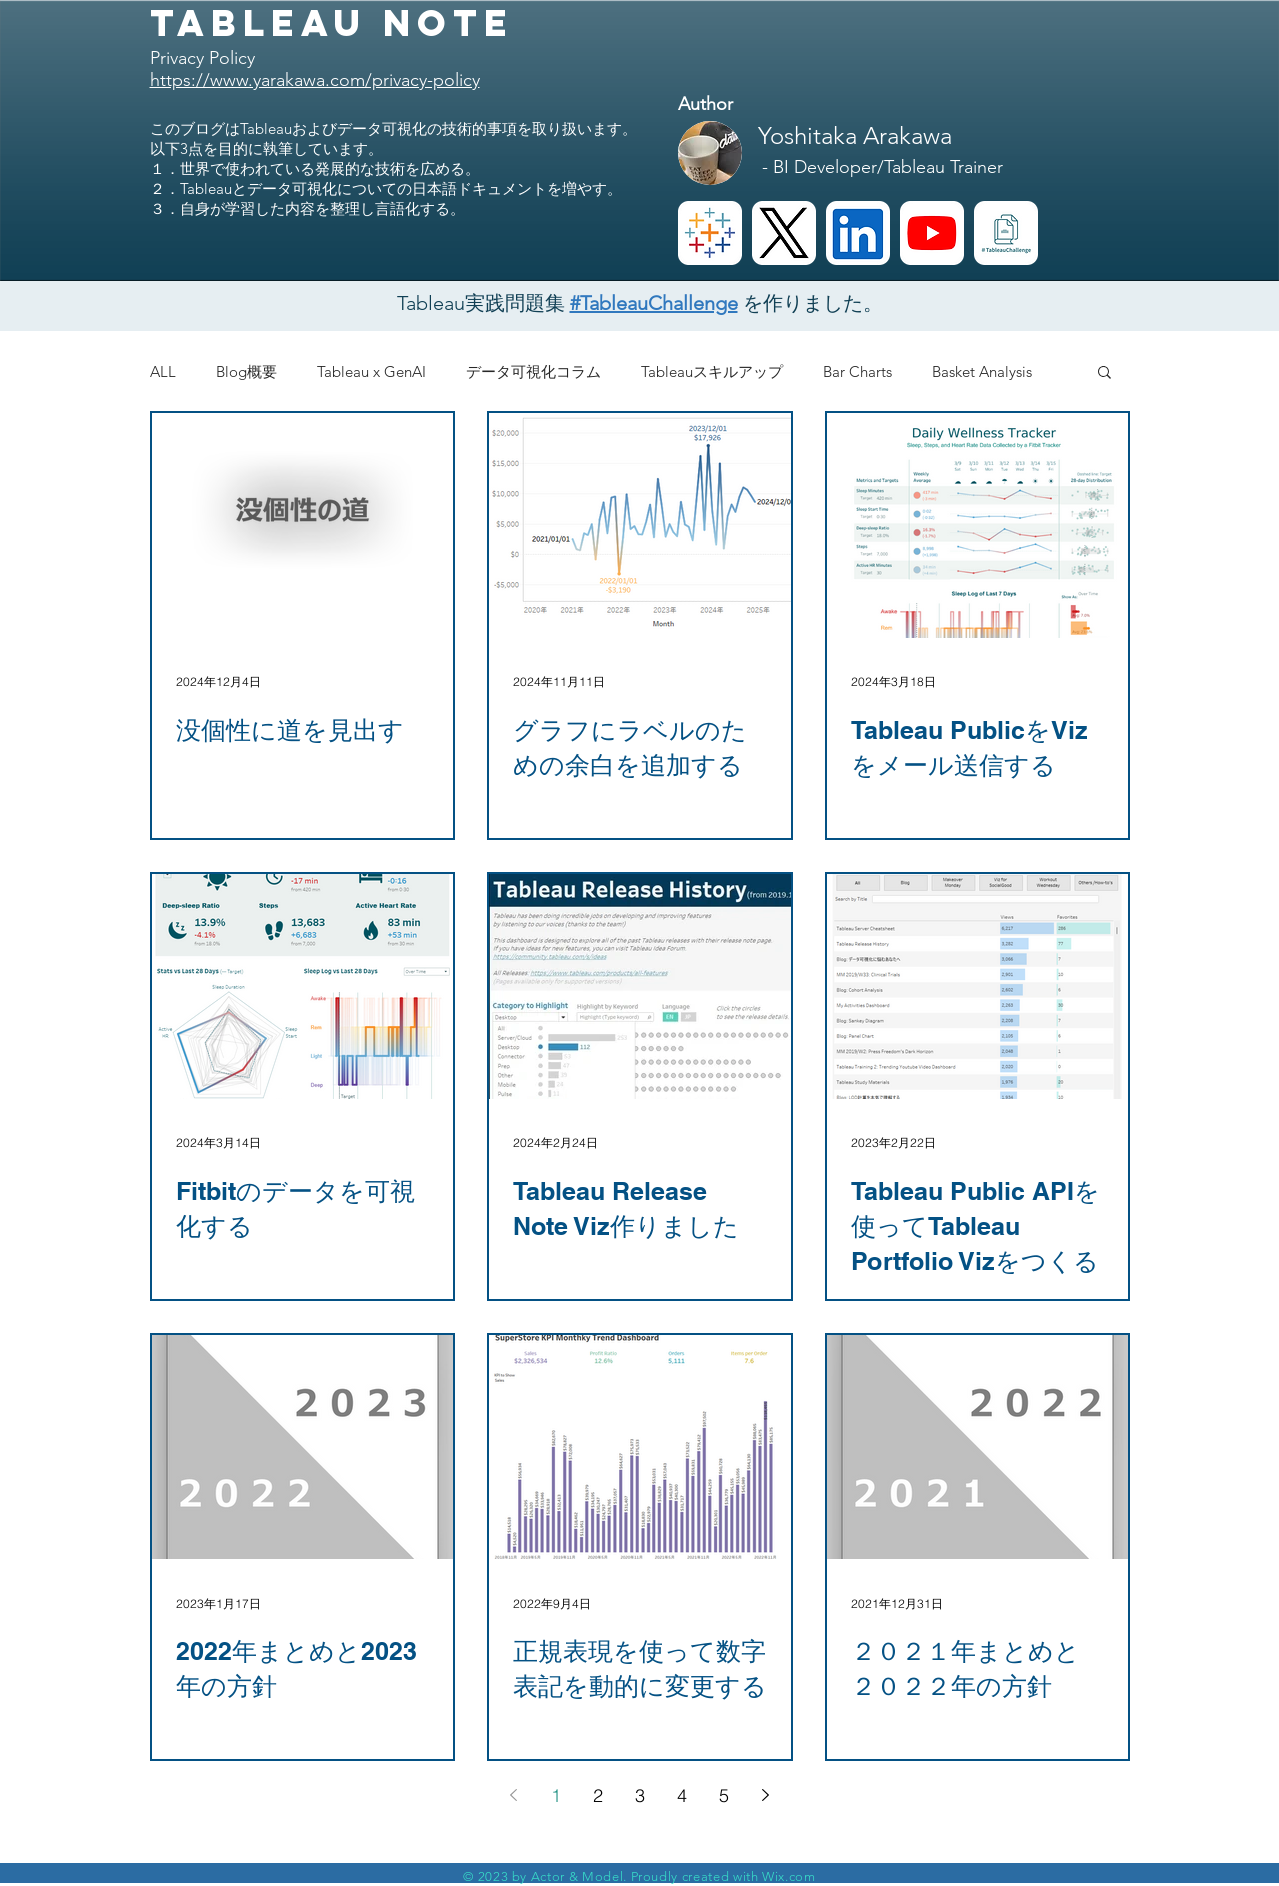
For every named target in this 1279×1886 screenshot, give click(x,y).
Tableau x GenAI (371, 371)
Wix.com (789, 1876)
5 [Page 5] (724, 1795)
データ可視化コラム (533, 371)
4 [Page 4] (682, 1795)
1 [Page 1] (556, 1795)
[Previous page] (514, 1795)
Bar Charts (857, 371)
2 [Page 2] (598, 1795)
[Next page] (766, 1795)
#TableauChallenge (654, 303)
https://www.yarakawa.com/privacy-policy (315, 80)
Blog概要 (246, 371)
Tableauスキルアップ (712, 371)
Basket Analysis (982, 371)
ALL (163, 371)
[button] (1104, 373)
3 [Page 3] (640, 1795)
